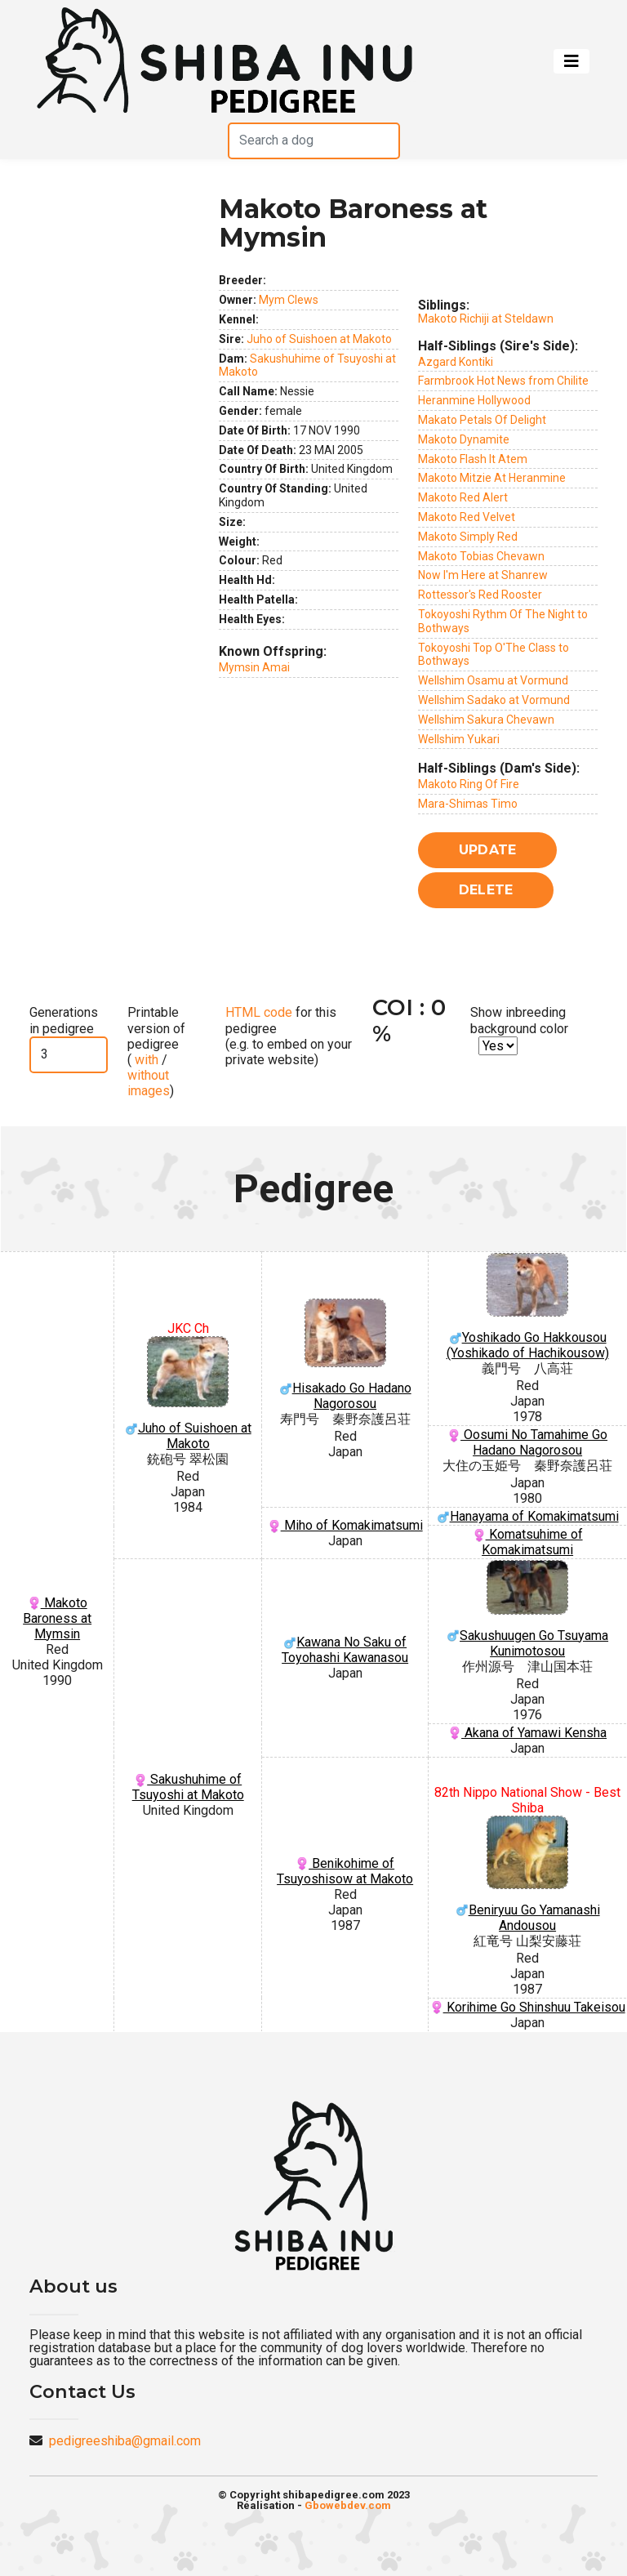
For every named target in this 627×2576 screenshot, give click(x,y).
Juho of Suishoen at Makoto (319, 338)
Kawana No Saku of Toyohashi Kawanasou (345, 1649)
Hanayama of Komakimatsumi (528, 1516)
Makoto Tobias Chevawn (481, 556)
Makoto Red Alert (463, 497)
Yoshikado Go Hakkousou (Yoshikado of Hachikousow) (527, 1307)
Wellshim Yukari (459, 739)
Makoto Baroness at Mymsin (57, 1618)
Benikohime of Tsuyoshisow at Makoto (345, 1871)
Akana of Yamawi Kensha (527, 1732)
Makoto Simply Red (468, 536)
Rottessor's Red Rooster (480, 594)
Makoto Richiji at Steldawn (486, 318)
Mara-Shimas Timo (468, 803)
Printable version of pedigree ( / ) (156, 1052)
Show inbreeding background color (519, 1020)
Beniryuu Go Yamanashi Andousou (527, 1874)
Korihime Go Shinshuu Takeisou (527, 2007)
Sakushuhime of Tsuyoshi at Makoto (188, 1787)
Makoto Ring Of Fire (468, 784)
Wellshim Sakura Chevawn (486, 719)
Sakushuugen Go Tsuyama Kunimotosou (527, 1609)
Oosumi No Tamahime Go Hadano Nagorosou (527, 1442)
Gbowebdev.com (348, 2505)
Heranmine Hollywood (474, 400)
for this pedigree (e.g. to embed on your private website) (288, 1036)
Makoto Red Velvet (466, 517)
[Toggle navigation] (571, 61)
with (144, 1059)
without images (148, 1083)
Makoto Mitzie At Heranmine (492, 477)
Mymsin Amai (254, 667)
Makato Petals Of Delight (482, 419)
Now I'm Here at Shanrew (483, 575)
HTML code (258, 1012)
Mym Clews (288, 299)
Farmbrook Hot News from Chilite (503, 380)
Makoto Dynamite (463, 439)
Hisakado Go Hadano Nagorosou (345, 1355)
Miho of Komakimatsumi (345, 1525)
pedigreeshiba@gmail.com (125, 2441)
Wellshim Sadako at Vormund (494, 699)
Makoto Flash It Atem (472, 459)
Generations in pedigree (63, 1020)
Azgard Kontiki (455, 361)
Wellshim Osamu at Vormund (493, 680)
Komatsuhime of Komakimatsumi (528, 1542)
